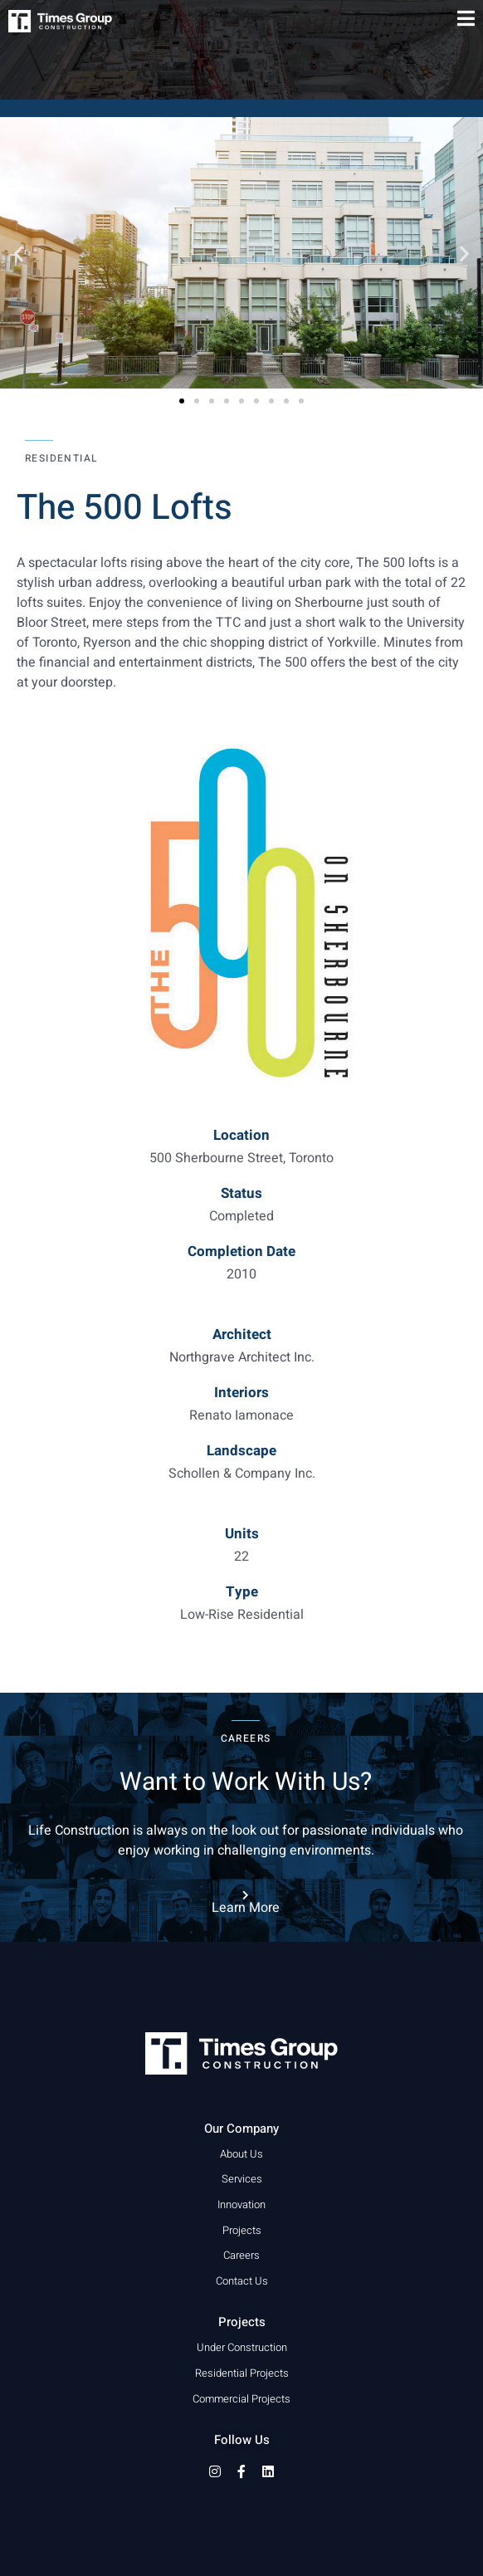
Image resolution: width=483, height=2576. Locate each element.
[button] (18, 252)
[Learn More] (246, 1895)
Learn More (246, 1908)
